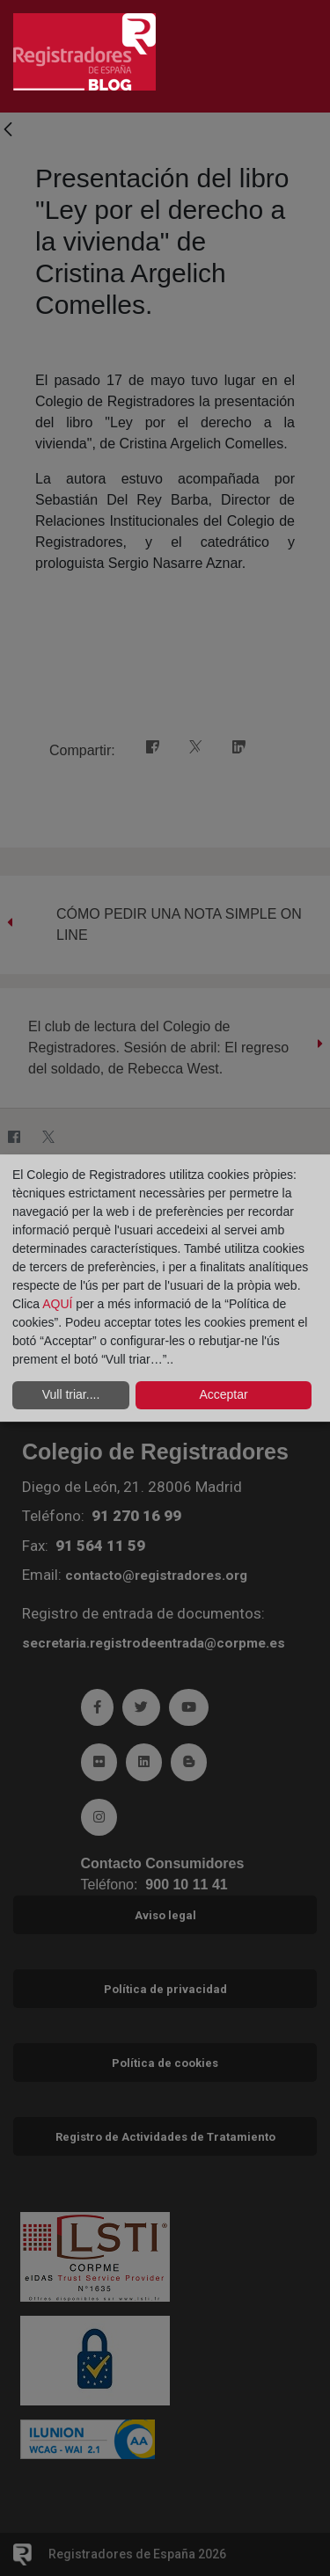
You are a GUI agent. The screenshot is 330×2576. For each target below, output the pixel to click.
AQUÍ (59, 1304)
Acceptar (223, 1394)
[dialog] (165, 1288)
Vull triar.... (71, 1394)
